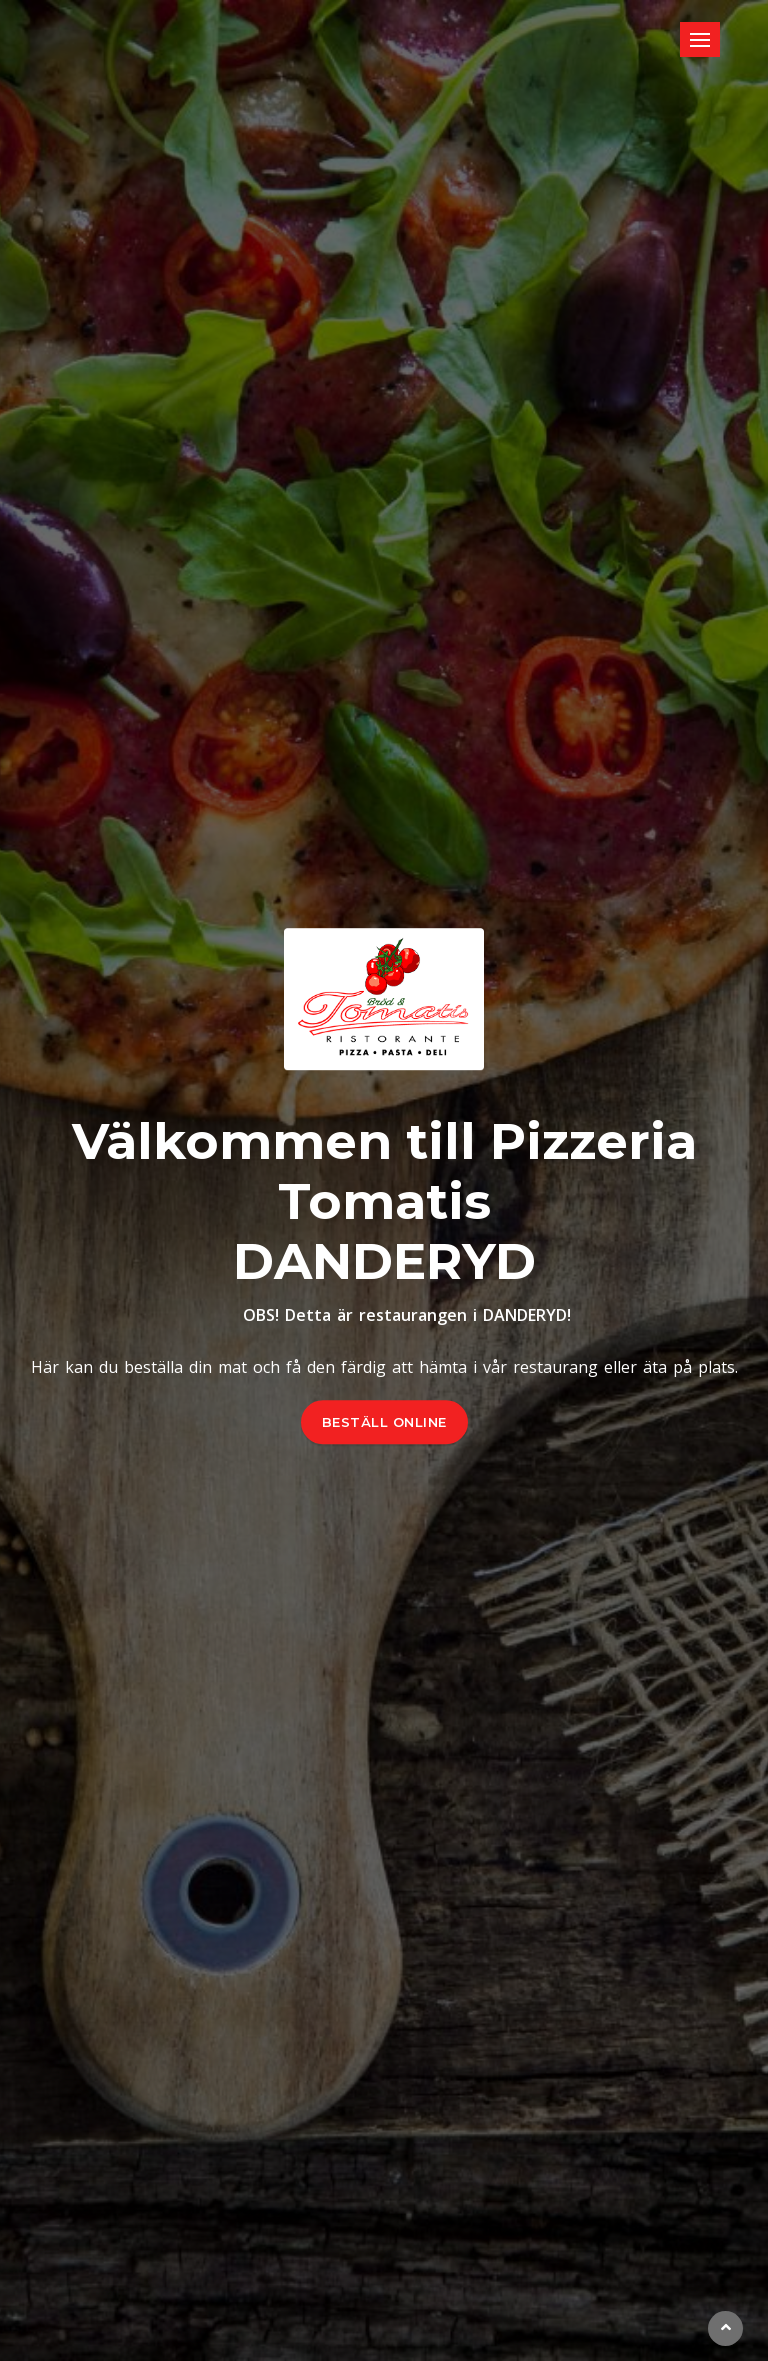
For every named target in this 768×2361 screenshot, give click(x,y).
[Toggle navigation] (700, 39)
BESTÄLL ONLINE (384, 1422)
